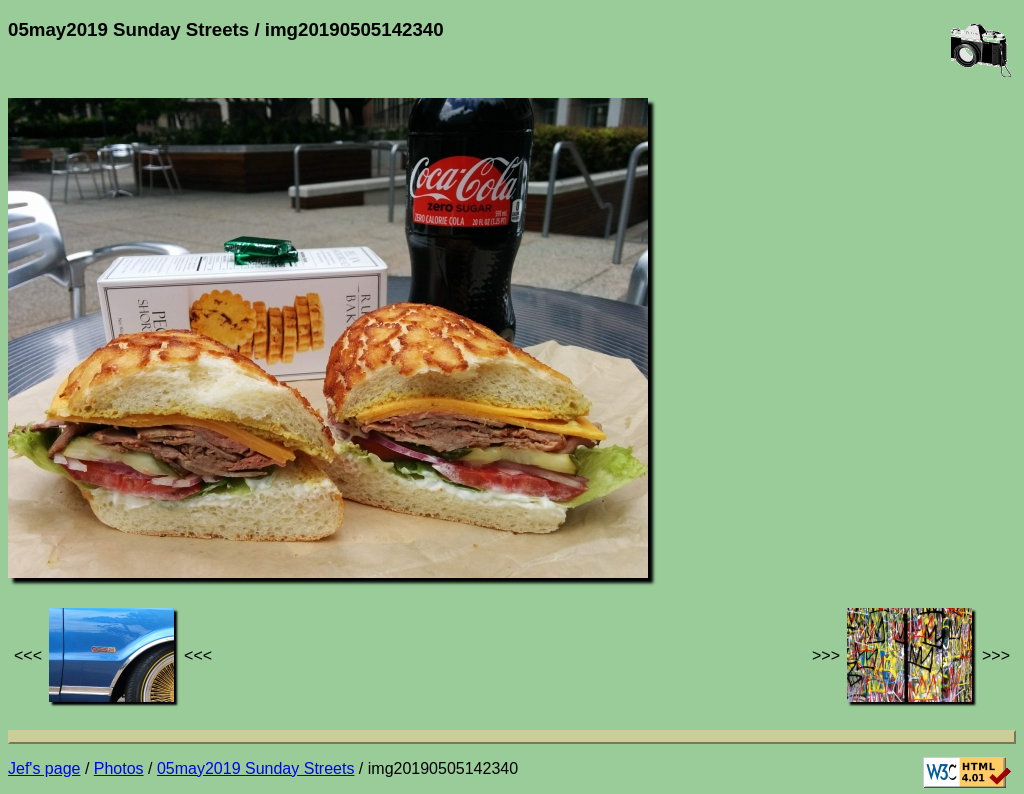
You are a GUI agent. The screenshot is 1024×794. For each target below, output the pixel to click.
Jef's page (44, 768)
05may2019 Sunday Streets (255, 768)
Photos (119, 768)
